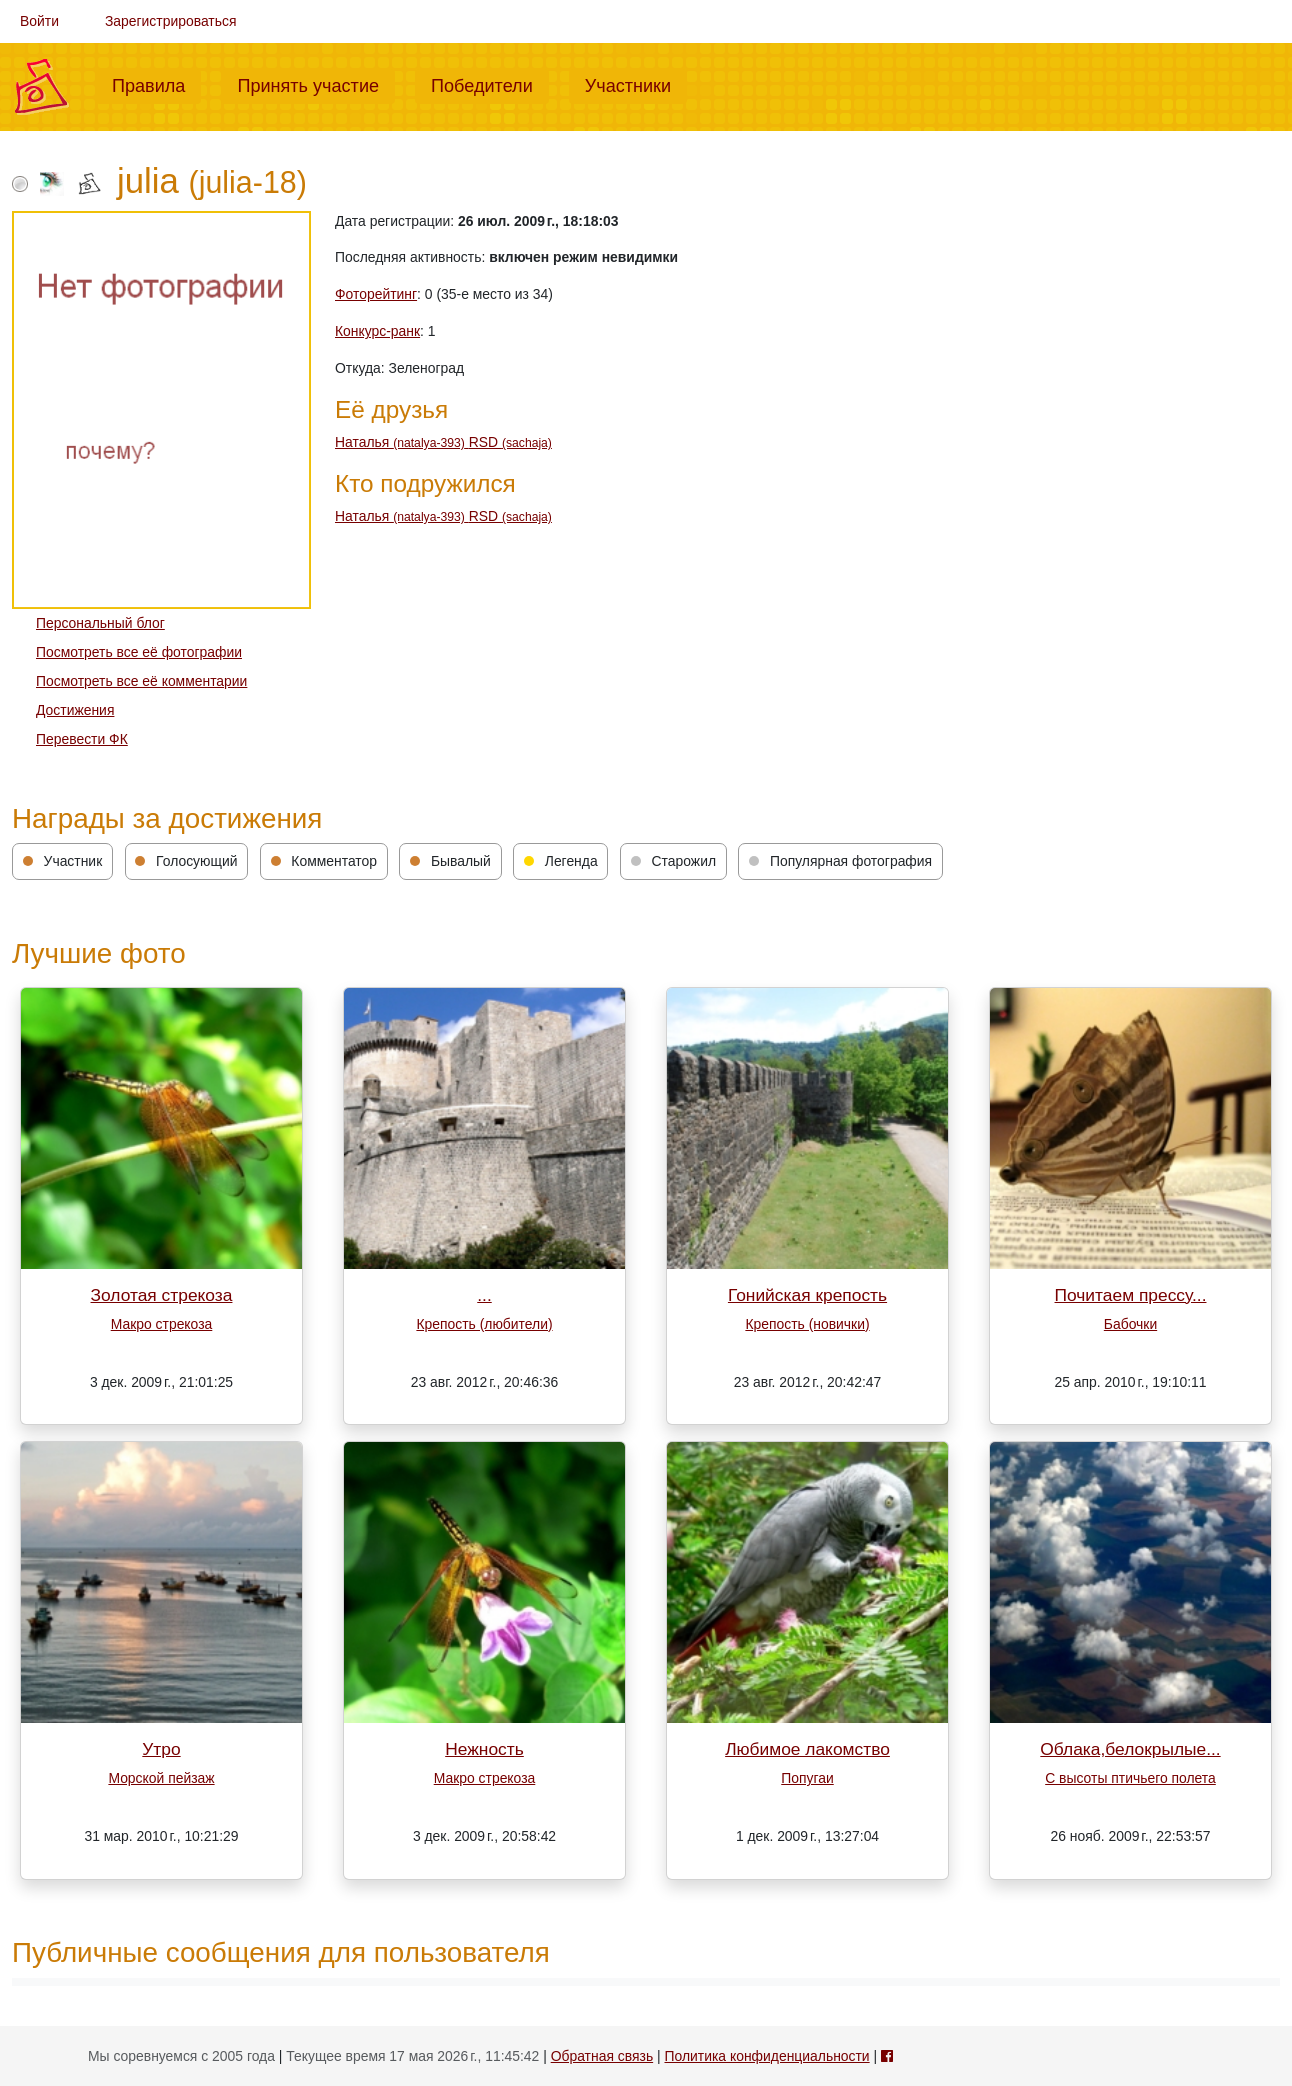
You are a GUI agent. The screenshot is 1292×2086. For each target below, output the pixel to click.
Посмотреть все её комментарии (141, 681)
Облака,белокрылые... (1130, 1749)
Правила (156, 84)
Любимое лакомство (807, 1749)
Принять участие (316, 84)
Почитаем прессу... (1131, 1295)
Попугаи (807, 1778)
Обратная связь (602, 2056)
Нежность (484, 1749)
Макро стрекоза (162, 1324)
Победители (490, 84)
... (484, 1295)
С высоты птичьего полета (1130, 1778)
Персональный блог (100, 623)
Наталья (402, 442)
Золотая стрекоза (162, 1295)
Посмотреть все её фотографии (139, 652)
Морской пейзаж (161, 1778)
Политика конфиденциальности (766, 2056)
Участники (636, 84)
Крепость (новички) (807, 1324)
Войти (39, 21)
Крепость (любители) (484, 1324)
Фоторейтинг (376, 294)
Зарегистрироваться (171, 21)
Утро (161, 1749)
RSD (510, 442)
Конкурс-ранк (377, 331)
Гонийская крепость (807, 1295)
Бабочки (1130, 1324)
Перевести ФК (82, 739)
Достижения (75, 710)
